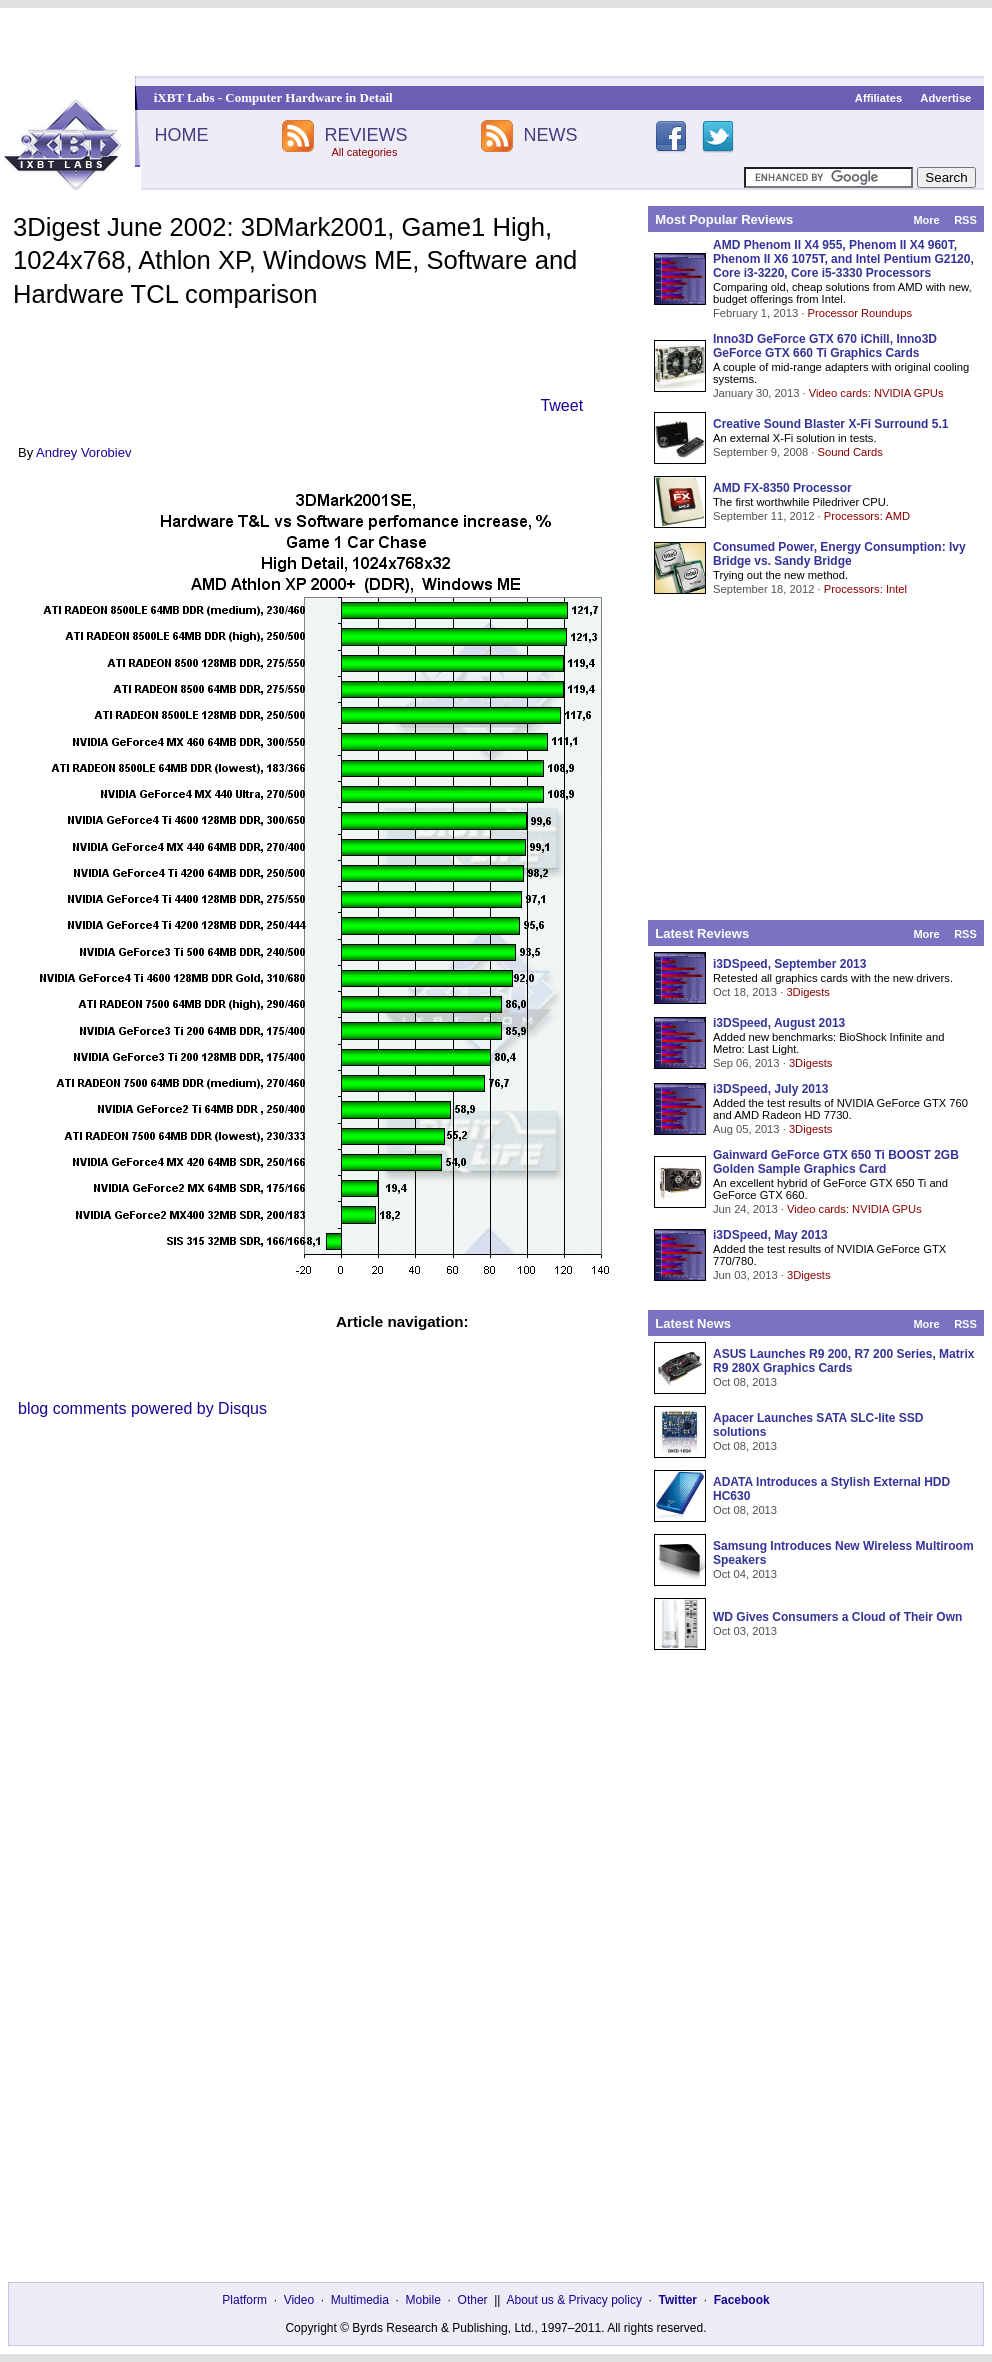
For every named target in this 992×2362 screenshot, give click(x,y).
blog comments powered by (142, 1408)
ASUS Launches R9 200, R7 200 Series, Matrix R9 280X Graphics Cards (843, 1361)
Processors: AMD (867, 516)
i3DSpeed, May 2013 (770, 1235)
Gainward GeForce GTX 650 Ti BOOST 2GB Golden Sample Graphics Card (836, 1162)
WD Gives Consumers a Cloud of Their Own (837, 1617)
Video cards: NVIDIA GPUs (876, 393)
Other (473, 2300)
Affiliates (878, 98)
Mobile (423, 2300)
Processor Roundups (860, 313)
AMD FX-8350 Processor (782, 488)
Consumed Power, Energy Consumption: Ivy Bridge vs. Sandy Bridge (839, 554)
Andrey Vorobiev (83, 452)
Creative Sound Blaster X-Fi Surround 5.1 (830, 424)
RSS (965, 220)
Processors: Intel (865, 589)
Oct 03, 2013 (745, 1631)
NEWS (551, 135)
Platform (244, 2300)
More (926, 220)
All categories (364, 152)
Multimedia (360, 2300)
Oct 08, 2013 (745, 1382)
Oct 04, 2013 (745, 1574)
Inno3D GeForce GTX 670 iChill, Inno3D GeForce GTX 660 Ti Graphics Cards (825, 346)
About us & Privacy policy (573, 2300)
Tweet (561, 405)
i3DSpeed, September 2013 (789, 964)
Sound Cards (849, 452)
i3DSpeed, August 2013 (779, 1023)
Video (299, 2300)
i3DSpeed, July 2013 (770, 1089)
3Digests (808, 992)
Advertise (945, 98)
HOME (181, 135)
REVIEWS (365, 135)
